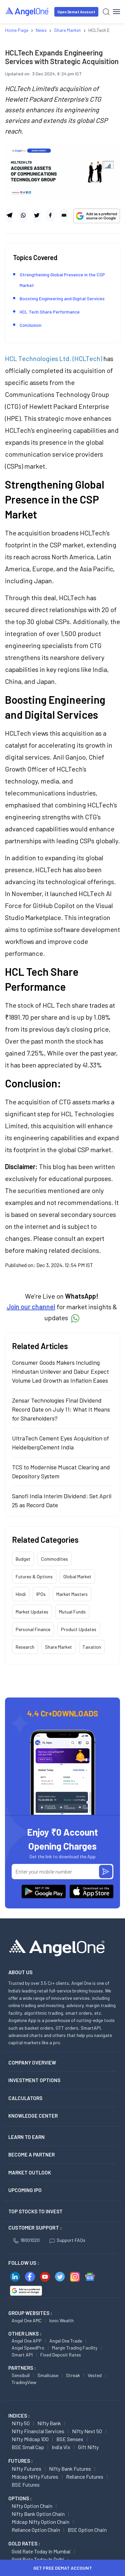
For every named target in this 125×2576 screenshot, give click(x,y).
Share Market (58, 1647)
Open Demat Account (76, 12)
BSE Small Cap (28, 2447)
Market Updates (32, 1611)
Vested (95, 2375)
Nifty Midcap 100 (30, 2439)
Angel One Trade (65, 2341)
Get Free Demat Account (62, 2568)
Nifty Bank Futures (70, 2468)
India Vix (61, 2447)
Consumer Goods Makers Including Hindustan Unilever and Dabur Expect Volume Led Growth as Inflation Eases (60, 1371)
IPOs (41, 1594)
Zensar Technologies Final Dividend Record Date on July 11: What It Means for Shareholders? (61, 1409)
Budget (23, 1559)
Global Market (77, 1576)
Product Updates (78, 1629)
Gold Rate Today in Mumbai (41, 2551)
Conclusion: (31, 325)
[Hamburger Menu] (116, 11)
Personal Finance (33, 1629)
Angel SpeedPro (28, 2347)
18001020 (26, 2240)
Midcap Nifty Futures (35, 2476)
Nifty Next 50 (87, 2431)
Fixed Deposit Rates (60, 2354)
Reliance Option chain (36, 2530)
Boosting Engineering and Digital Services (62, 298)
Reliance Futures (84, 2476)
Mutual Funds (72, 1611)
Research (25, 1647)
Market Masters (72, 1594)
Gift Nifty (88, 2447)
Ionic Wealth (61, 2320)
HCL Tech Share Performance (50, 312)
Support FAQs (67, 2240)
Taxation (92, 1647)
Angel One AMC (27, 2320)
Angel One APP (27, 2341)
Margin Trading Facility (74, 2347)
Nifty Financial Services (38, 2431)
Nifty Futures (26, 2468)
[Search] (106, 11)
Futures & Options (34, 1576)
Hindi (21, 1594)
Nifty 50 (21, 2423)
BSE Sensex (69, 2439)
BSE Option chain (87, 2530)
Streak (73, 2375)
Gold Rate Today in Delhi (38, 2559)
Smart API (22, 2354)
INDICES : (19, 2416)
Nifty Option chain (32, 2506)
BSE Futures (26, 2484)
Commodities (54, 1559)
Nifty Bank (49, 2423)
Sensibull (21, 2375)
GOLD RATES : (24, 2543)
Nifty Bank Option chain (38, 2514)
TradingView (24, 2382)
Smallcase (47, 2375)
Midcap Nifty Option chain (40, 2522)
